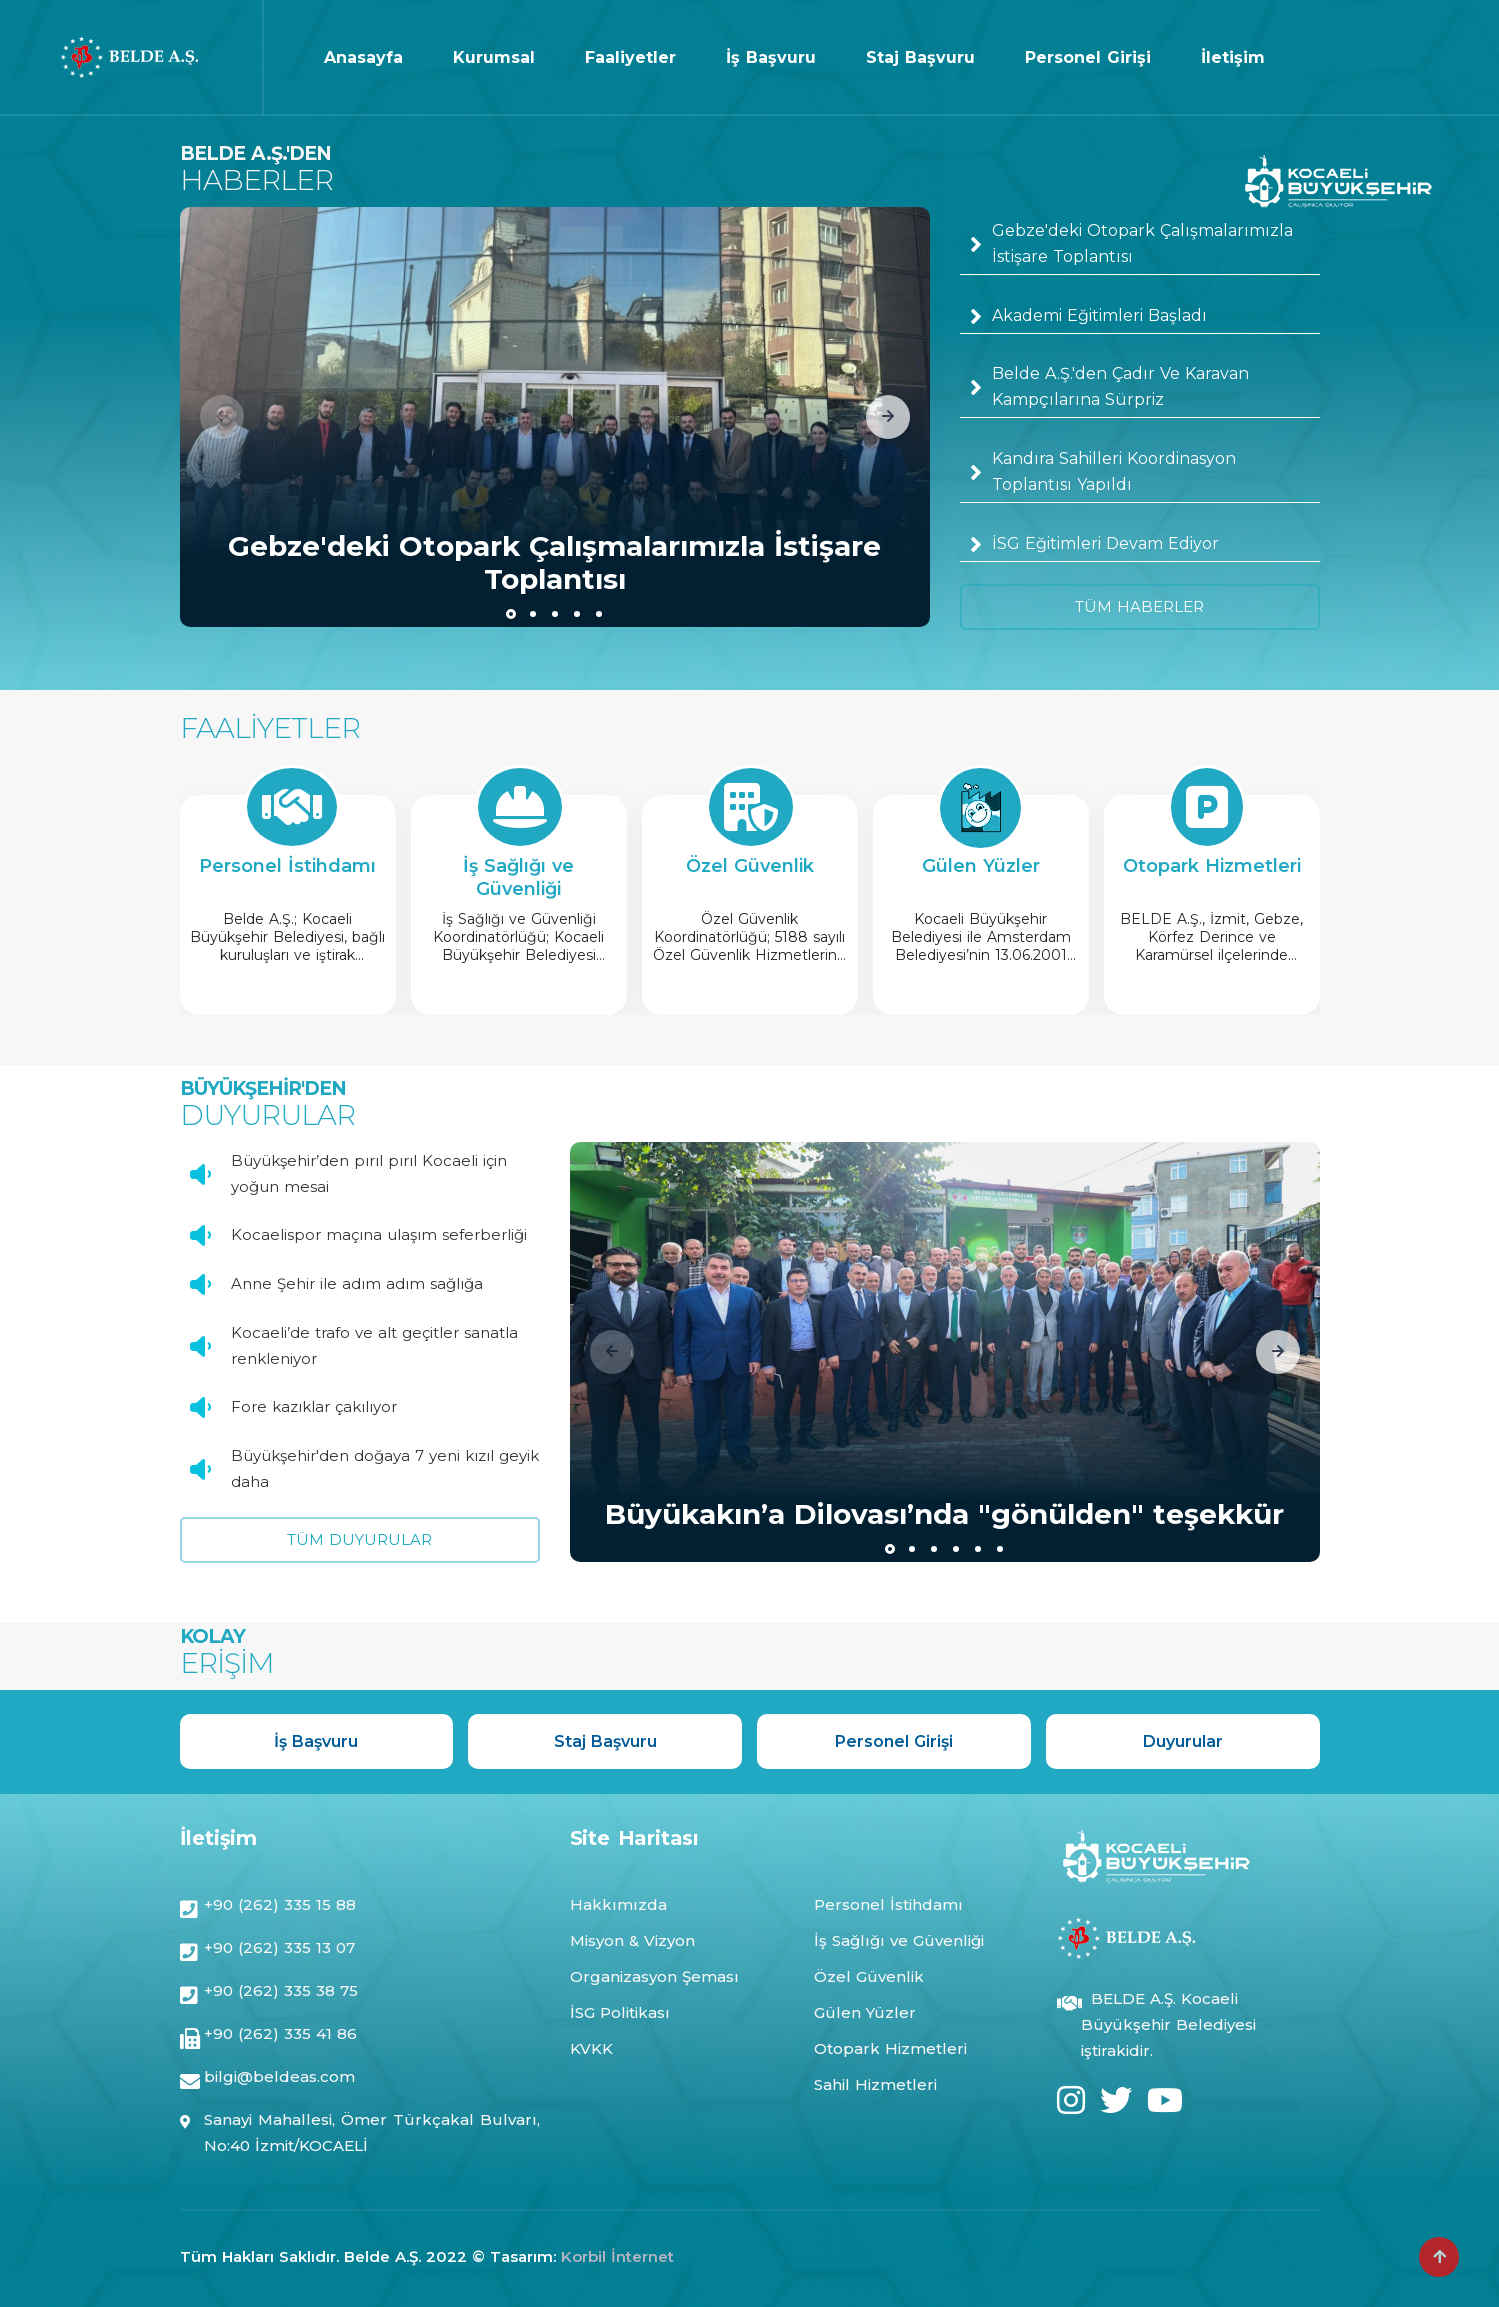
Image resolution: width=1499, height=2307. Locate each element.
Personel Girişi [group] (894, 1741)
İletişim (1233, 57)
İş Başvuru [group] (316, 1741)
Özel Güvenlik (869, 1976)
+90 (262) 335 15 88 (280, 1906)
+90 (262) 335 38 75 (281, 1992)
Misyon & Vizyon (632, 1940)
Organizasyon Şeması (654, 1976)
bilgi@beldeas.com (279, 2078)
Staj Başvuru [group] (605, 1741)
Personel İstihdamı (888, 1904)
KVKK (591, 2048)
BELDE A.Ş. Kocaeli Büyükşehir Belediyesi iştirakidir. (1168, 2024)
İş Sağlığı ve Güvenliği (899, 1940)
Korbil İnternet (617, 2256)
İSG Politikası (620, 2012)
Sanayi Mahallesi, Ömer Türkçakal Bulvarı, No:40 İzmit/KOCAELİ (372, 2132)
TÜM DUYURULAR (359, 1539)
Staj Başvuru (920, 57)
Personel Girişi (1088, 57)
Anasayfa (363, 57)
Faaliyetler (630, 57)
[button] (888, 417)
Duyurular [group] (1183, 1741)
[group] (555, 417)
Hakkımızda (618, 1904)
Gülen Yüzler (865, 2012)
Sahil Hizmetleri (875, 2084)
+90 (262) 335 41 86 (280, 2035)
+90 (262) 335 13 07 (279, 1949)
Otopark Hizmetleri (890, 2048)
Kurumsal (494, 57)
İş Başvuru (771, 57)
